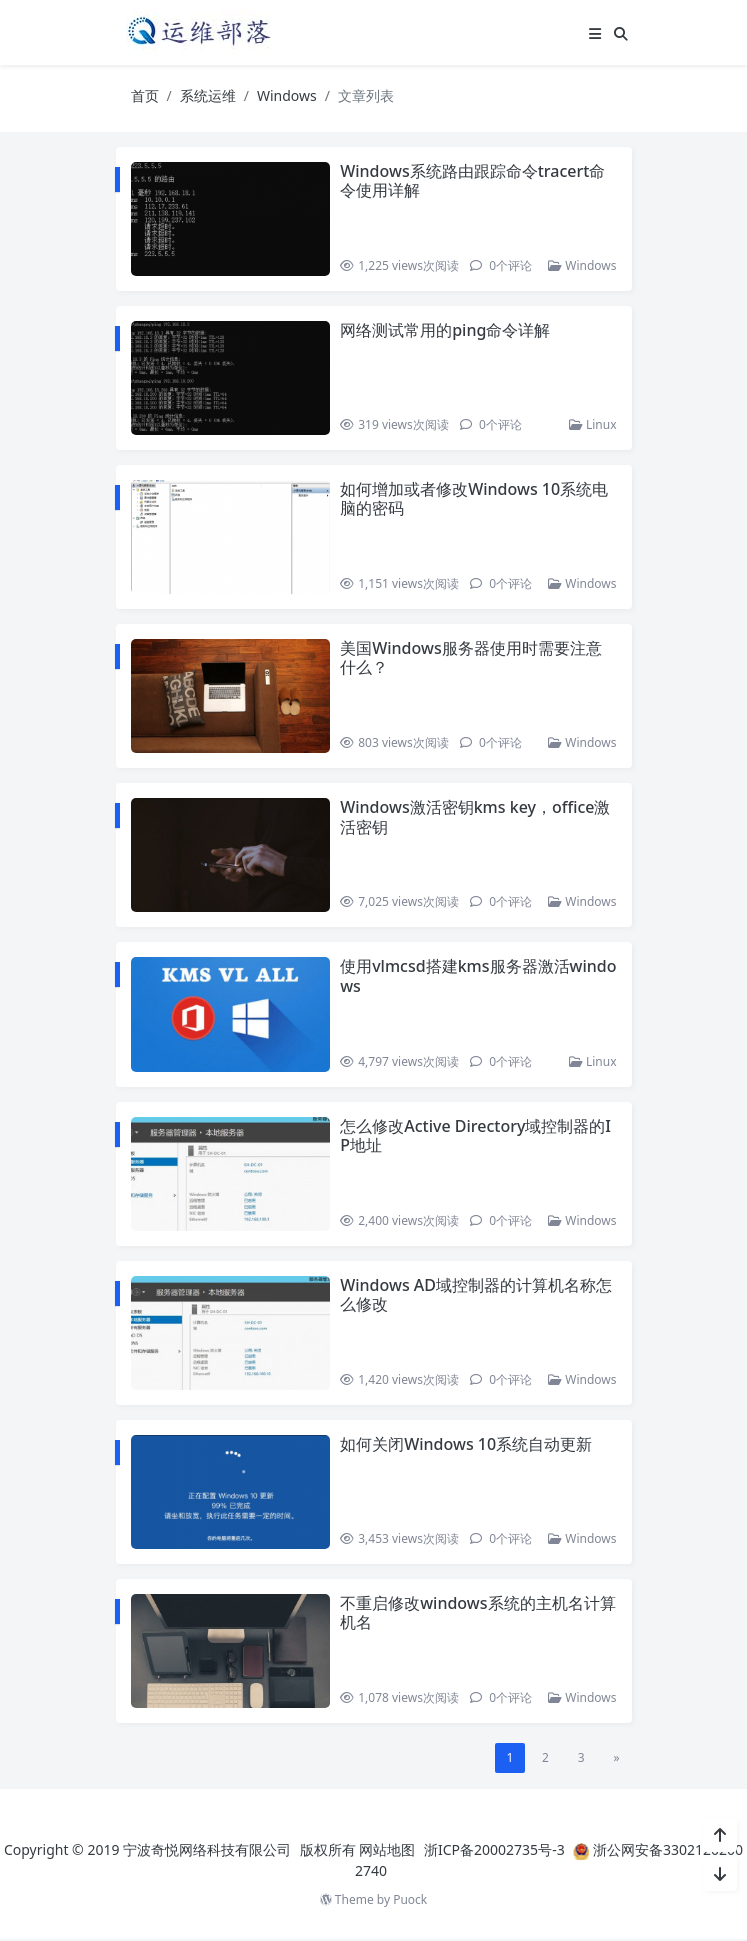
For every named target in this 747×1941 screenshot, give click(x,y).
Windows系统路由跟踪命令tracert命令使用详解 (473, 180)
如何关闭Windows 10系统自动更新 (467, 1445)
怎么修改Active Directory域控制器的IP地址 (476, 1136)
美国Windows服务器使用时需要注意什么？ (471, 658)
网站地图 (387, 1851)
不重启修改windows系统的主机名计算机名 (478, 1614)
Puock (410, 1901)
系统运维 (208, 95)
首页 (145, 95)
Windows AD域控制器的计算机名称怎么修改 (477, 1295)
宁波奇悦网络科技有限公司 (207, 1851)
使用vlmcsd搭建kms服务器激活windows (474, 976)
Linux (593, 425)
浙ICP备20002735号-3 (494, 1851)
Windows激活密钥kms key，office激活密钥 (476, 817)
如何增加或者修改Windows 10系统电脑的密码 (475, 499)
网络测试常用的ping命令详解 (446, 330)
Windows (287, 95)
